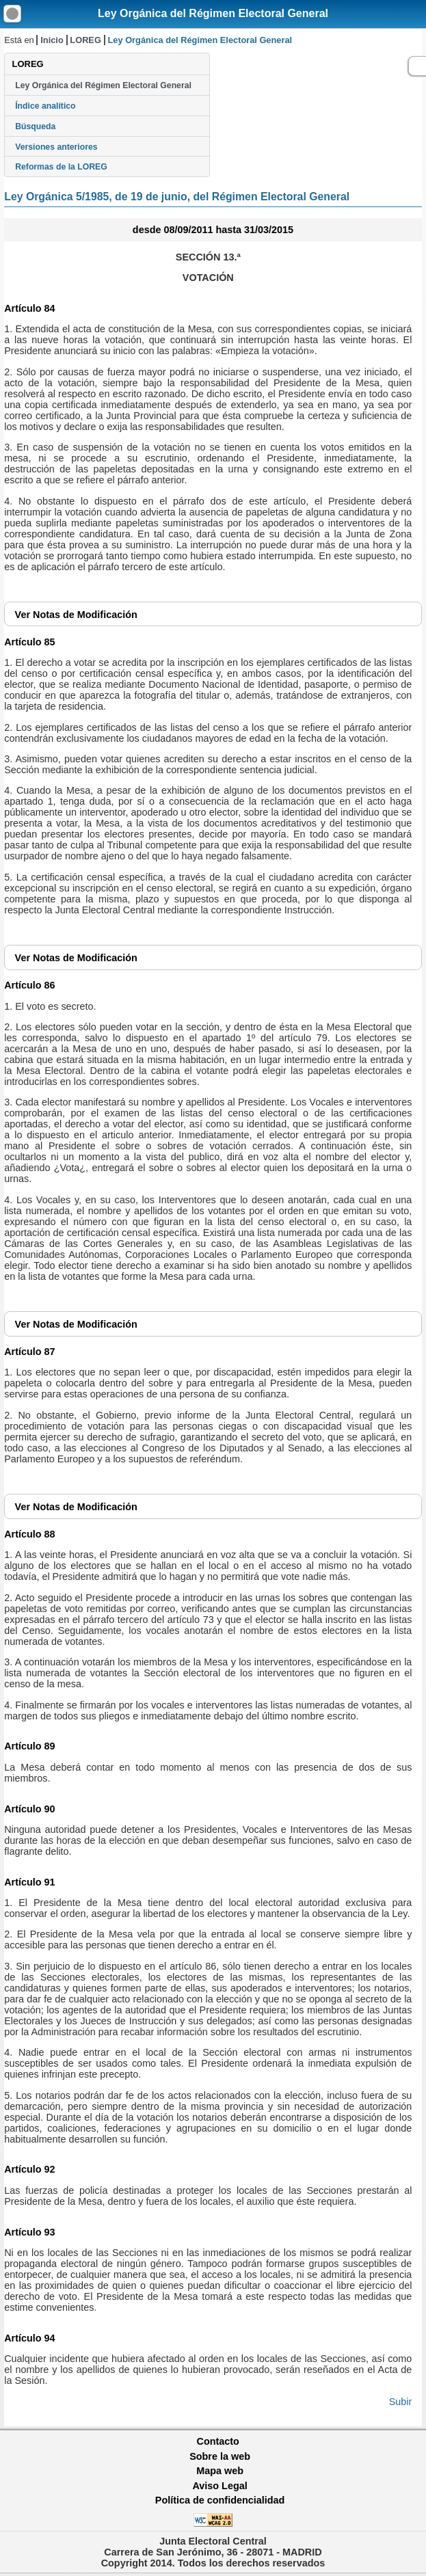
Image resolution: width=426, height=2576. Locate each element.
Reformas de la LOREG (61, 167)
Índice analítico (45, 106)
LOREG (85, 40)
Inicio (51, 40)
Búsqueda (35, 126)
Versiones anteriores (56, 147)
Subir (400, 2401)
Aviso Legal (219, 2485)
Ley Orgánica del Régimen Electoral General (213, 13)
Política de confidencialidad (220, 2500)
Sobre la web (219, 2456)
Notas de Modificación (76, 614)
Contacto (218, 2441)
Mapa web (219, 2470)
